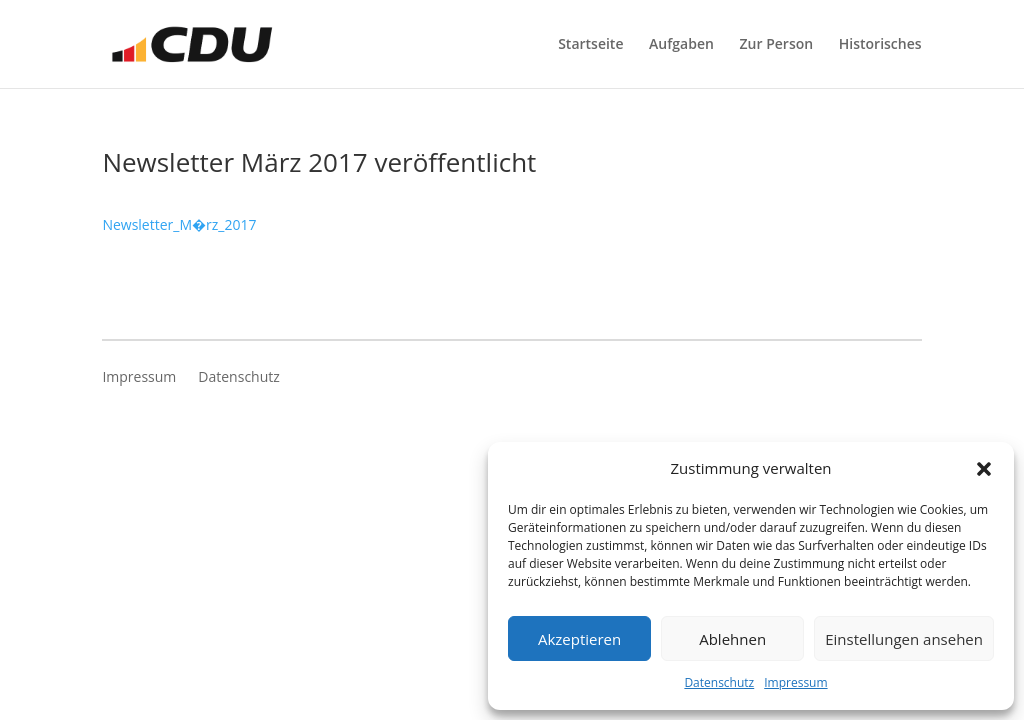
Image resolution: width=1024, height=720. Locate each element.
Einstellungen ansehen (904, 639)
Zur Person (777, 45)
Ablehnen (732, 639)
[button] (984, 469)
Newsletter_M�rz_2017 (179, 224)
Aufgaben (681, 45)
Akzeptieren (579, 639)
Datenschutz (719, 682)
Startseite (590, 45)
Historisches (880, 45)
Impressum (795, 682)
